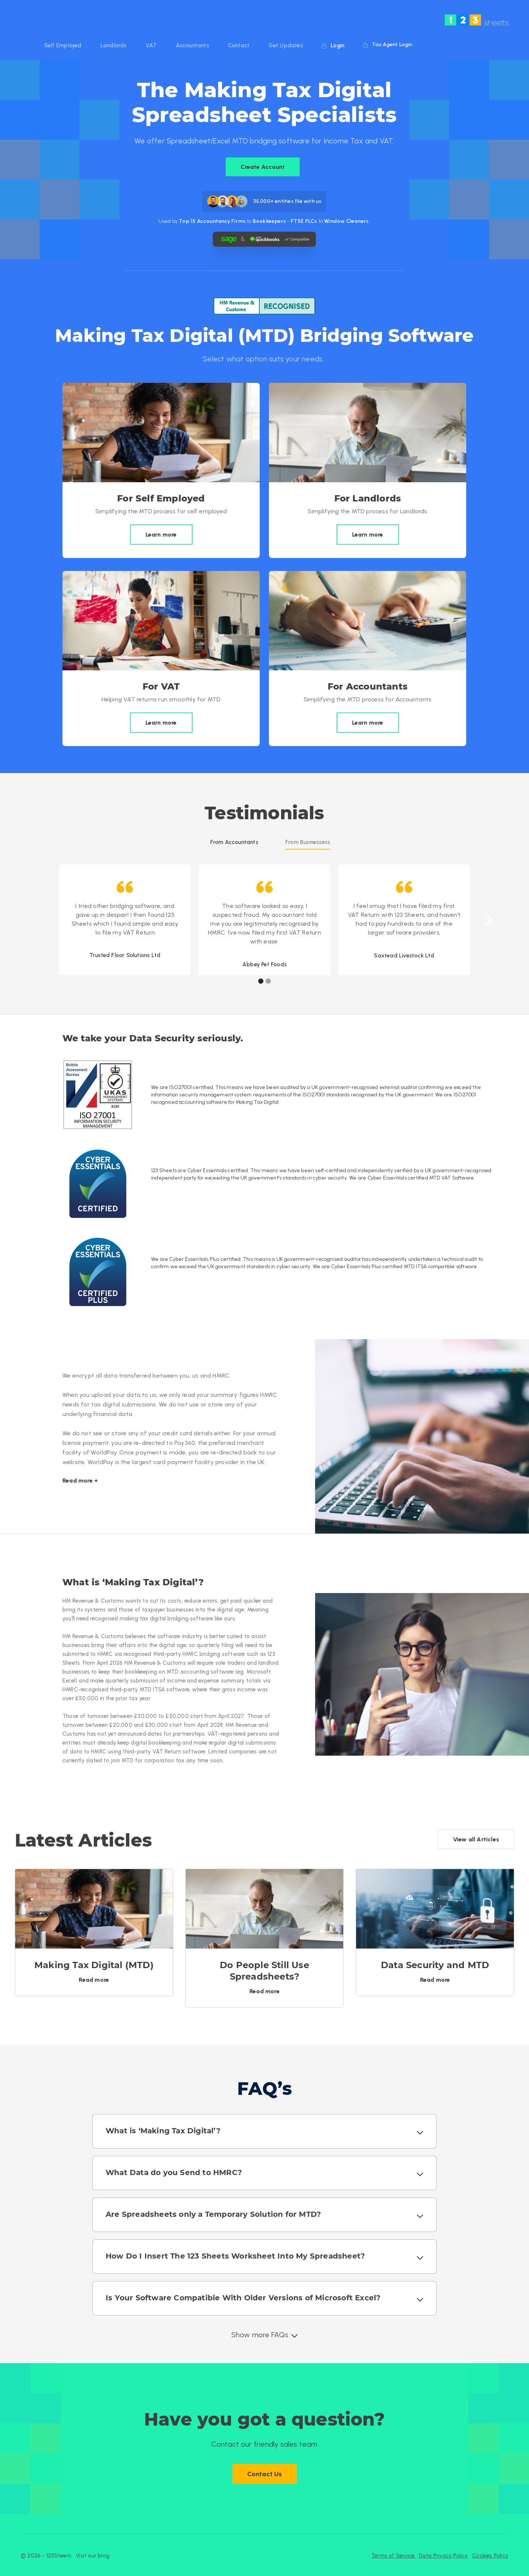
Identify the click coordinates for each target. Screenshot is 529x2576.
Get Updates (286, 45)
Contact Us (264, 2474)
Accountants (192, 45)
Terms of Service (393, 2555)
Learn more (161, 534)
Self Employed (63, 45)
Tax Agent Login (387, 44)
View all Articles (476, 1839)
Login (333, 45)
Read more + (80, 1480)
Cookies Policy (490, 2555)
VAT (151, 45)
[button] (488, 919)
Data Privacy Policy (443, 2555)
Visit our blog (92, 2555)
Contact (238, 45)
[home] (476, 20)
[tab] (234, 842)
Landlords (113, 45)
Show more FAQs (260, 2334)
